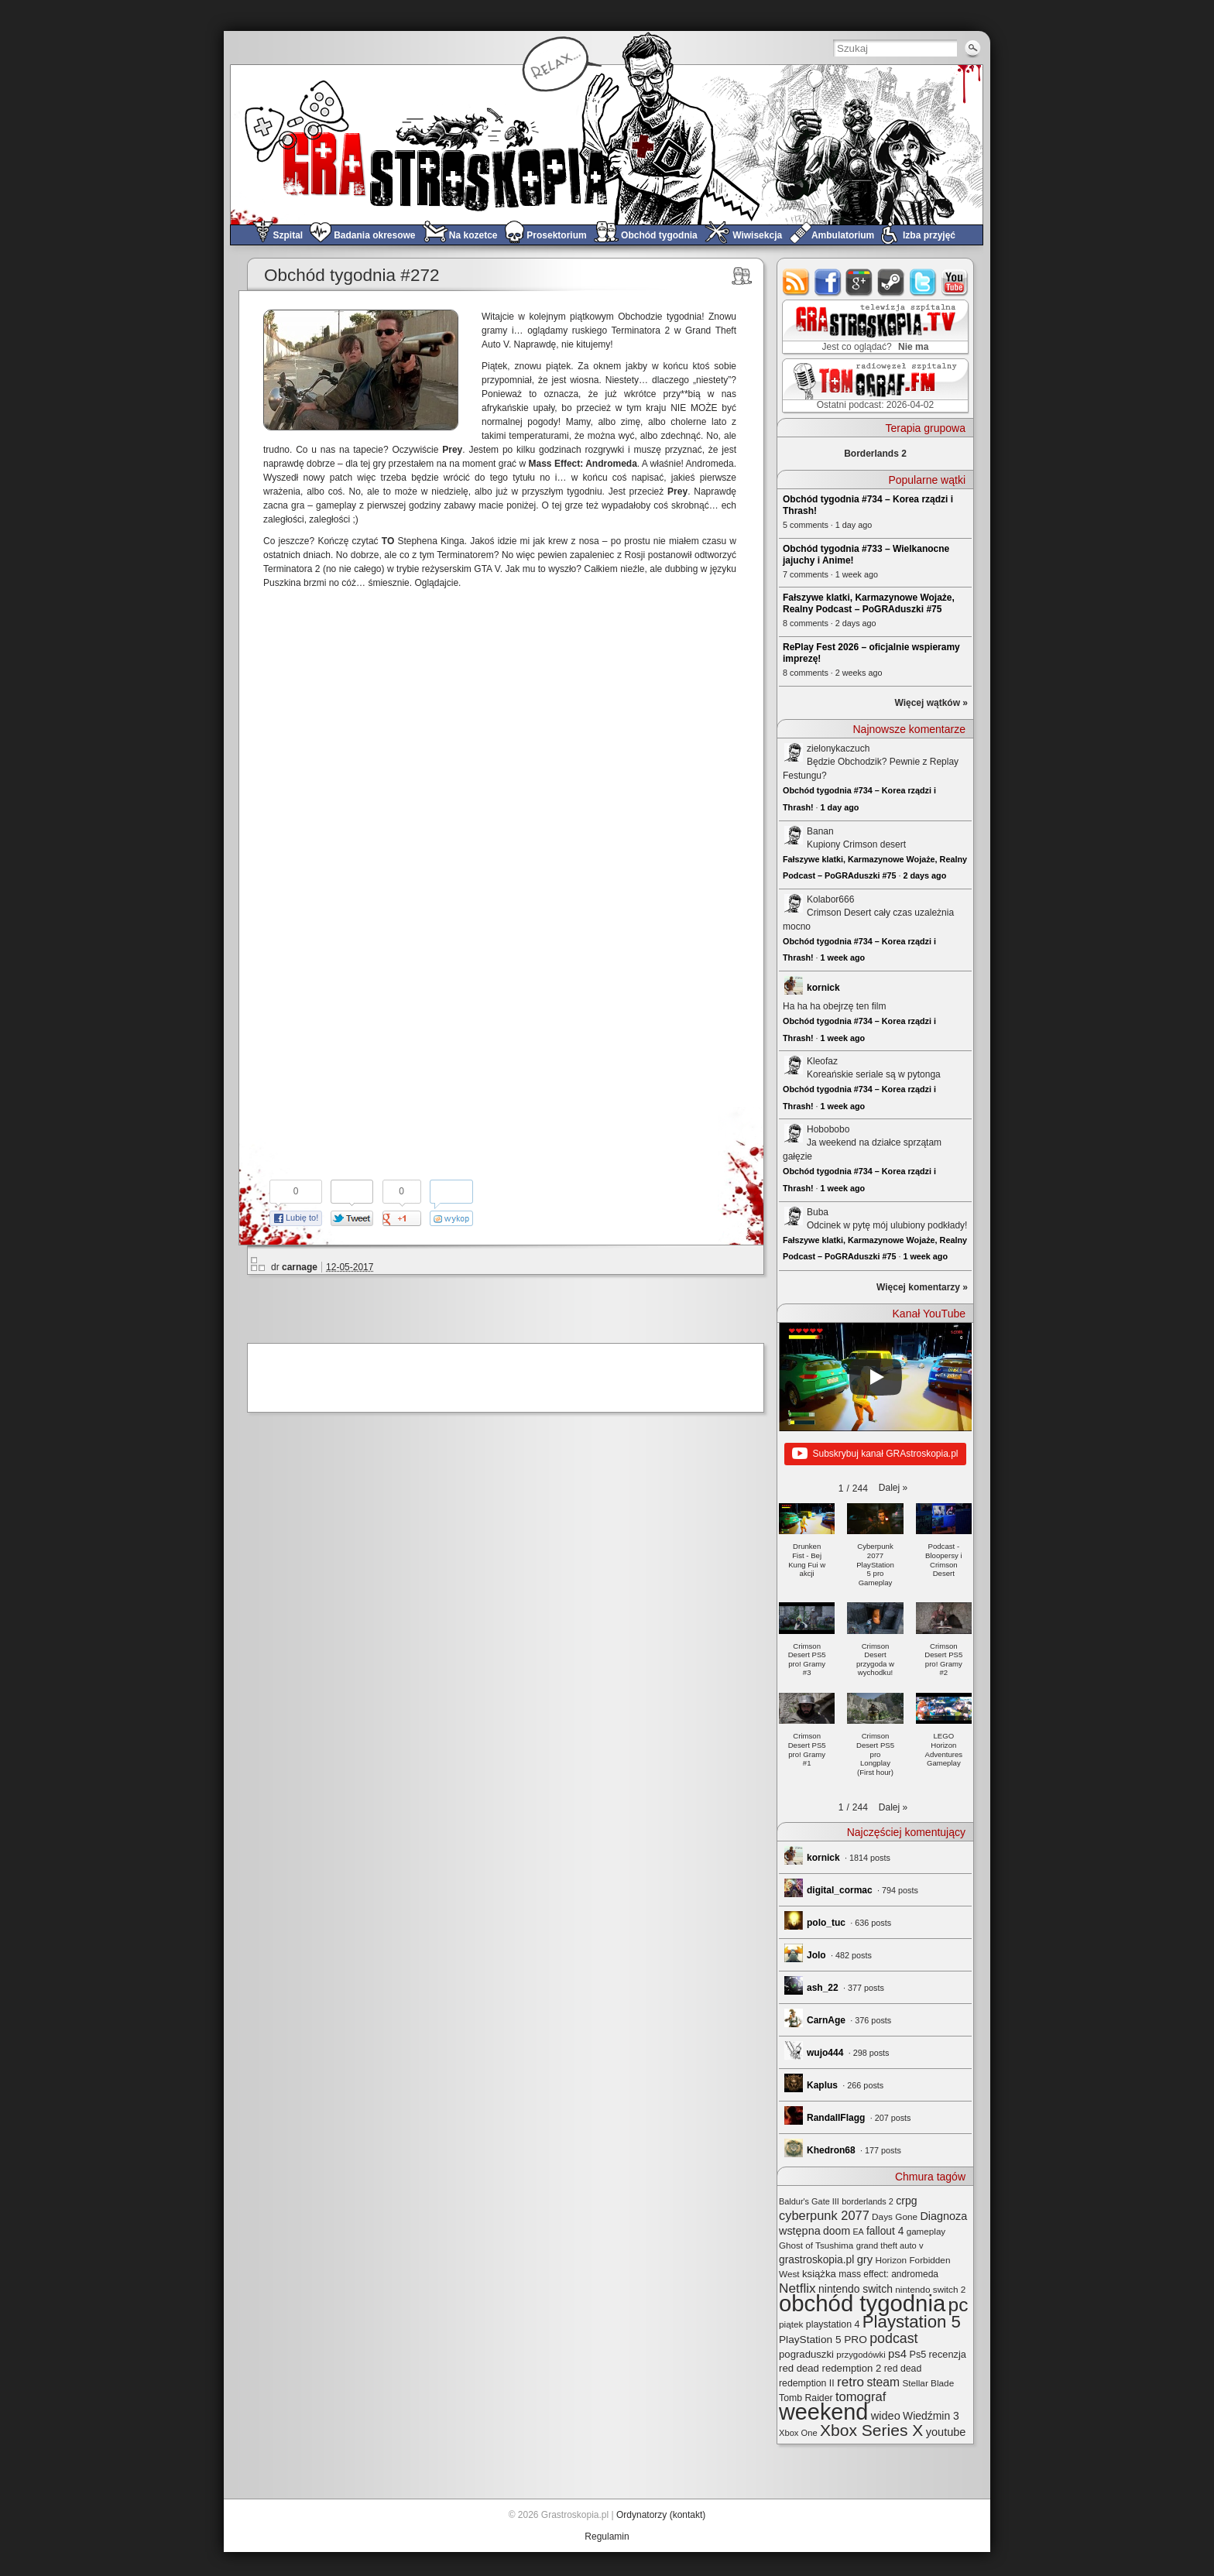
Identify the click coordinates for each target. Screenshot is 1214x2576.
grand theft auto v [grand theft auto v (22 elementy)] (890, 2245)
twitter (923, 282)
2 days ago (924, 875)
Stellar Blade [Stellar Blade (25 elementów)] (928, 2383)
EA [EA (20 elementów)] (857, 2231)
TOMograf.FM (873, 385)
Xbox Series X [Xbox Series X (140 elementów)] (871, 2430)
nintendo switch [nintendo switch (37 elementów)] (855, 2289)
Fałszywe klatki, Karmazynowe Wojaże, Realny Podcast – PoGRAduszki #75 (869, 603)
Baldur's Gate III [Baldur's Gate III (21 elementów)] (809, 2201)
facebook (828, 282)
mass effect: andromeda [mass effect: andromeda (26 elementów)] (888, 2274)
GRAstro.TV (874, 327)
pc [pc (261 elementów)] (958, 2304)
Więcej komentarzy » (922, 1287)
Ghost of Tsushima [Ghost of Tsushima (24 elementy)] (816, 2245)
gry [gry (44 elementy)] (865, 2259)
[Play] (875, 1377)
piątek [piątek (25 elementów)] (791, 2324)
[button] (893, 1488)
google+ (859, 282)
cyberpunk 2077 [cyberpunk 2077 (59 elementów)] (824, 2215)
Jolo (816, 1955)
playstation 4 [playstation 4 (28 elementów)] (833, 2324)
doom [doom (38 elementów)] (836, 2231)
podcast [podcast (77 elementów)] (893, 2338)
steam (891, 282)
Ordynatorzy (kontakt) (660, 2514)
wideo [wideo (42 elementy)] (885, 2416)
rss (796, 282)
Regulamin (607, 2536)
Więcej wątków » (931, 702)
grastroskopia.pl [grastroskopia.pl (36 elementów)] (816, 2260)
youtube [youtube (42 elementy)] (946, 2432)
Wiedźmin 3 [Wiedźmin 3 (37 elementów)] (931, 2416)
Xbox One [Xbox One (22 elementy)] (798, 2432)
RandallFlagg (836, 2117)
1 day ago (840, 807)
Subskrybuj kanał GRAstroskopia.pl (875, 1454)
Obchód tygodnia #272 (351, 275)
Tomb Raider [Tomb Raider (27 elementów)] (806, 2398)
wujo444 (825, 2052)
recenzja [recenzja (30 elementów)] (947, 2354)
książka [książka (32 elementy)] (819, 2274)
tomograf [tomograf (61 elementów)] (860, 2396)
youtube (955, 282)
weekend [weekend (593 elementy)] (823, 2412)
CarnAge (826, 2020)
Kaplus (822, 2085)
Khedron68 (831, 2150)
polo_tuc (826, 1922)
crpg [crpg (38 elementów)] (906, 2200)
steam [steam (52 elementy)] (883, 2382)
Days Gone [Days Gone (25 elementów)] (894, 2216)
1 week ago (843, 957)
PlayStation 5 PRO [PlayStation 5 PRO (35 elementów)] (823, 2339)
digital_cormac (840, 1890)
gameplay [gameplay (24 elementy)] (926, 2231)
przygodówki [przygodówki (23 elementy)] (860, 2354)
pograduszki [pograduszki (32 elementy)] (806, 2354)
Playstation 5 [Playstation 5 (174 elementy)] (911, 2321)
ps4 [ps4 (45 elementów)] (897, 2353)
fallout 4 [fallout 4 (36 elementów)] (885, 2231)
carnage (299, 1267)
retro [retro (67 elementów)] (850, 2382)
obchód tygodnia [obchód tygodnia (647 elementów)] (862, 2303)
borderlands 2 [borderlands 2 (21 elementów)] (867, 2201)
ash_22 (822, 1987)
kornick (823, 987)
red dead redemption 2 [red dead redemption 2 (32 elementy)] (830, 2368)
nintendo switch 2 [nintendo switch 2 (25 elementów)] (930, 2289)
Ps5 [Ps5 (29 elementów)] (917, 2354)
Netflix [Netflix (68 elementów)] (797, 2288)
